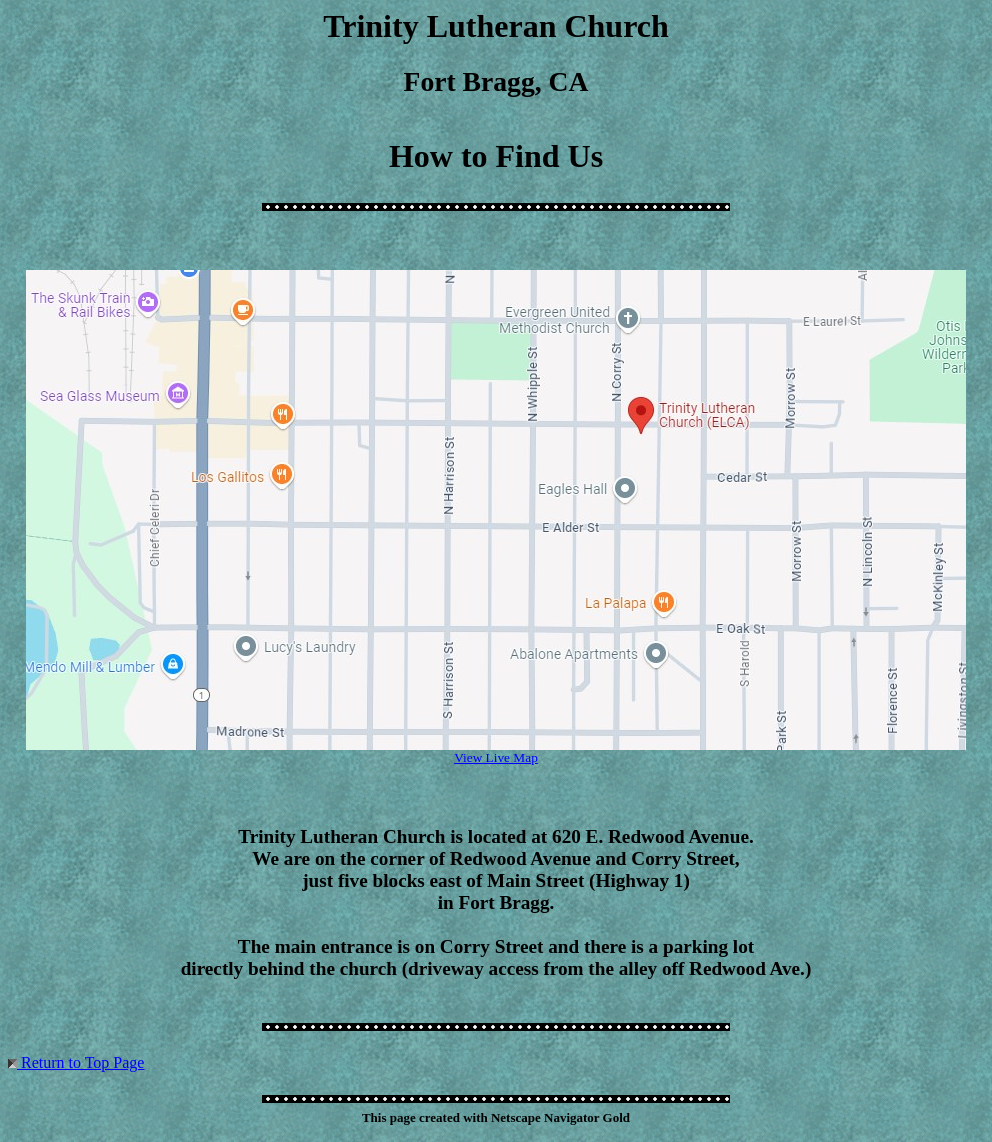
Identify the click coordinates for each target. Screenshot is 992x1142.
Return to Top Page (82, 1062)
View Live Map (496, 757)
